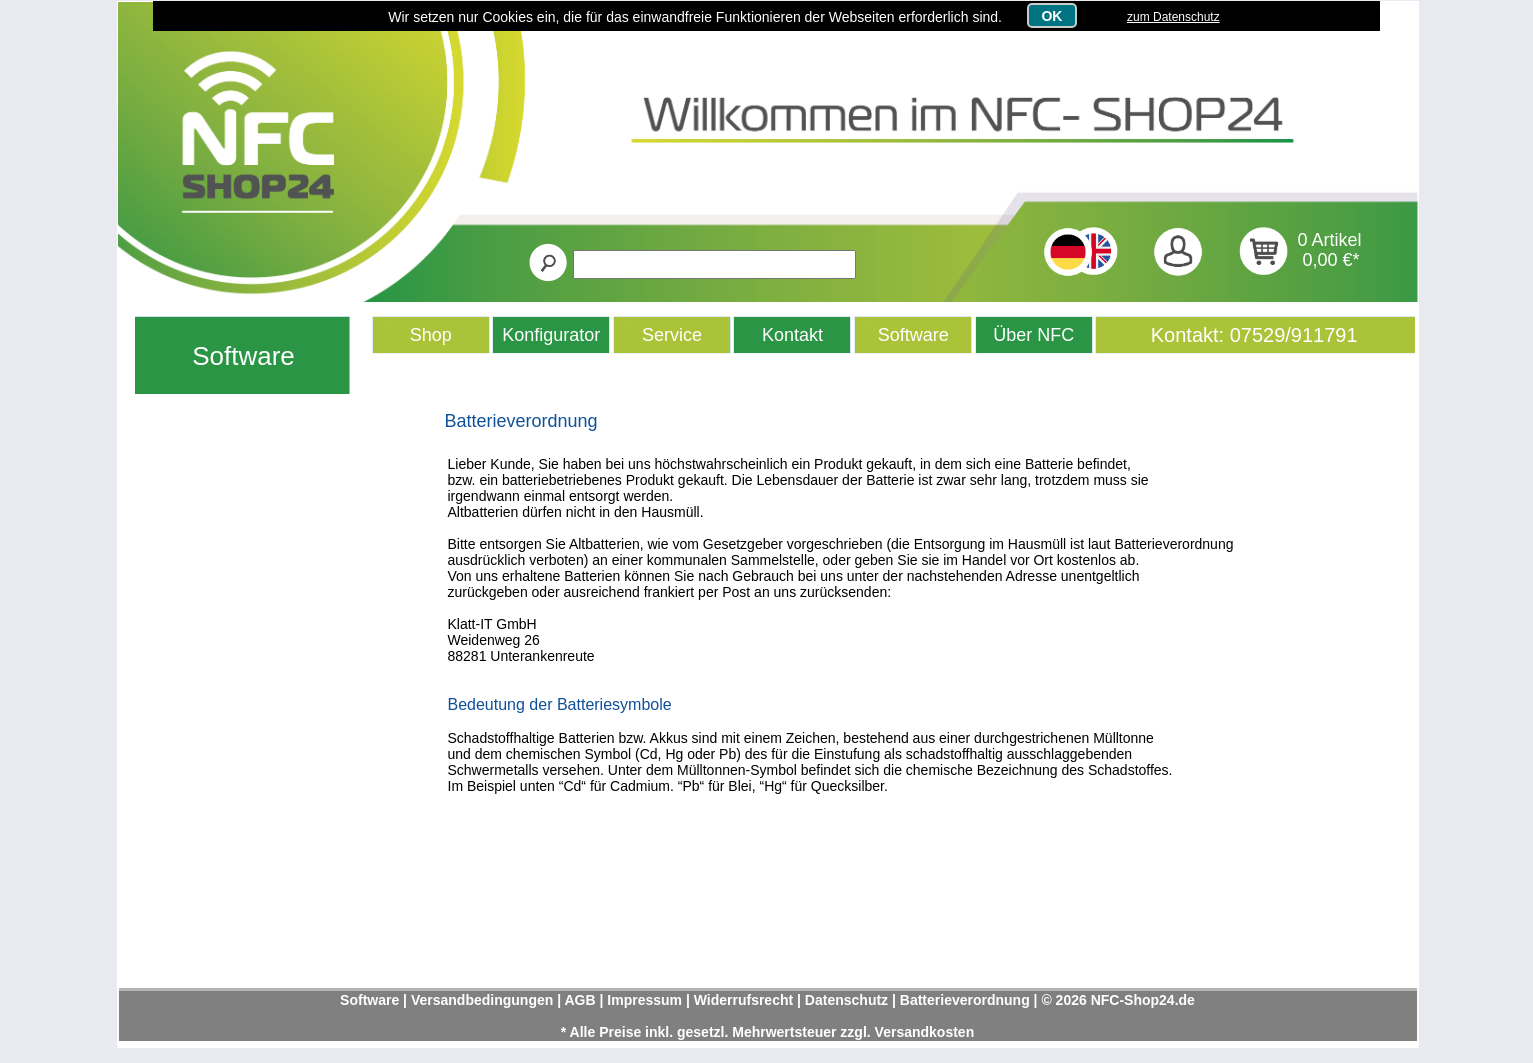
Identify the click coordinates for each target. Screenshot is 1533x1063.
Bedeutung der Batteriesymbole (560, 704)
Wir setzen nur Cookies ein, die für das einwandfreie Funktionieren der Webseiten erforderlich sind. (695, 17)
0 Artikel (1330, 240)
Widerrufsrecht (743, 1000)
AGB (579, 1000)
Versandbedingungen (482, 1000)
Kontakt (792, 335)
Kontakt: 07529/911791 (1254, 335)
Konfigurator (551, 335)
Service (672, 335)
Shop (431, 335)
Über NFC (1033, 335)
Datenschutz (846, 1000)
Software (243, 356)
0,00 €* (1331, 260)
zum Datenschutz (1173, 17)
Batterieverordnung (521, 421)
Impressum (644, 1000)
